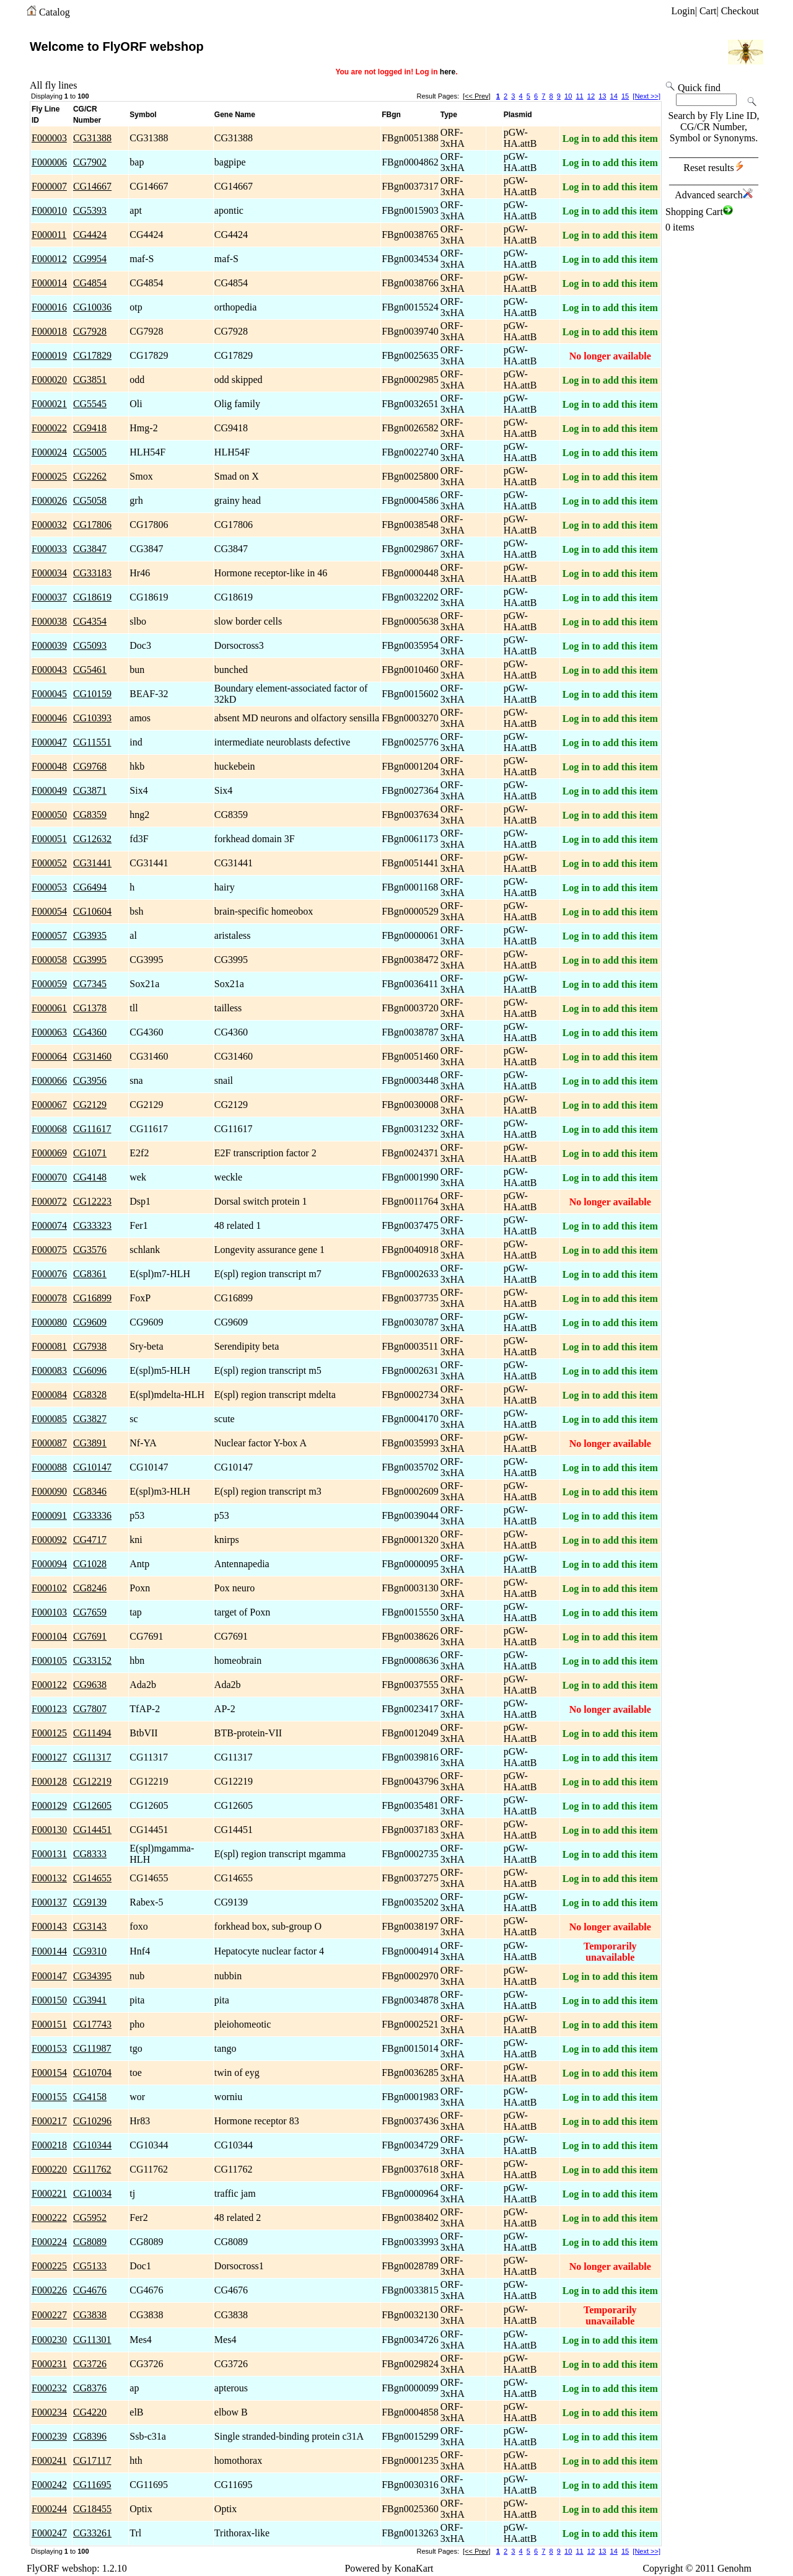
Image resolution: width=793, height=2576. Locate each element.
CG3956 (90, 1080)
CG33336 (92, 1515)
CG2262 (90, 476)
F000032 (49, 524)
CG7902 (90, 162)
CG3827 (90, 1418)
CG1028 (90, 1563)
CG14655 (92, 1878)
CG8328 (90, 1394)
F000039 (49, 645)
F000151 (49, 2024)
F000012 (49, 258)
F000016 (49, 307)
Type (448, 114)
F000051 (49, 838)
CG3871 (90, 790)
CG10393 (92, 718)
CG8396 (90, 2436)
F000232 (49, 2388)
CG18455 (92, 2508)
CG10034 (92, 2193)
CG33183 (92, 573)
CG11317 (92, 1757)
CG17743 (92, 2024)
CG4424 (90, 234)
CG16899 (92, 1298)
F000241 (49, 2460)
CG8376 (90, 2388)
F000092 (49, 1539)
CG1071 (90, 1153)
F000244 (49, 2508)
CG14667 (92, 186)
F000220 (49, 2169)
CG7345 (90, 983)
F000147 (49, 1976)
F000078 (49, 1298)
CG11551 (92, 742)
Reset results (713, 167)
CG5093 (90, 645)
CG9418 (90, 428)
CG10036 (92, 307)
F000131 (49, 1853)
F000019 (49, 355)
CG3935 (90, 935)
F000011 (49, 234)
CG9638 (90, 1684)
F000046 (49, 718)
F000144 (49, 1951)
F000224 (49, 2241)
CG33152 (92, 1660)
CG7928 (90, 331)
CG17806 (92, 524)
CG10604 (92, 911)
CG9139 (90, 1902)
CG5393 (90, 210)
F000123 (49, 1708)
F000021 (49, 403)
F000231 (49, 2363)
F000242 (49, 2484)
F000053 (49, 887)
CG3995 (90, 959)
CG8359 (90, 814)
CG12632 (92, 838)
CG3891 (90, 1443)
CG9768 (90, 766)
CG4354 (90, 621)
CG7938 (90, 1346)
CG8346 (90, 1491)
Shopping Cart (699, 211)
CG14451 (92, 1829)
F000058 (49, 959)
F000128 (49, 1781)
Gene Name (234, 114)
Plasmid (518, 114)
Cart (708, 11)
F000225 (49, 2266)
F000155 (49, 2096)
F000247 (49, 2533)
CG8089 (90, 2241)
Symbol (142, 114)
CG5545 (90, 403)
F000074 (49, 1225)
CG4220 (90, 2412)
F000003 (49, 138)
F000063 (49, 1032)
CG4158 (90, 2096)
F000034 (49, 573)
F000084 (49, 1394)
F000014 (49, 283)
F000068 (49, 1128)
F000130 (49, 1829)
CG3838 (90, 2315)
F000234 (49, 2412)
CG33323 (92, 1225)
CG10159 (92, 693)
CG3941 (90, 2000)
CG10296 (92, 2121)
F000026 (49, 500)
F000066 (49, 1080)
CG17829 (92, 355)
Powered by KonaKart (388, 2568)
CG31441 (92, 863)
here (447, 72)
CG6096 (90, 1370)
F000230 (49, 2339)
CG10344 (92, 2145)
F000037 (49, 597)
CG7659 (90, 1612)
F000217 (49, 2121)
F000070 (49, 1177)
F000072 (49, 1201)
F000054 (49, 911)
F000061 (49, 1008)
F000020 (49, 379)
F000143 (49, 1926)
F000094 (49, 1563)
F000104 (49, 1636)
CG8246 (90, 1588)
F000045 (49, 693)
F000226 (49, 2290)
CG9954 (90, 258)
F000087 (49, 1443)
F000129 (49, 1805)
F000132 (49, 1878)
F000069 (49, 1153)
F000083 (49, 1370)
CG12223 (92, 1201)
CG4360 (90, 1032)
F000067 (49, 1104)
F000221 (49, 2193)
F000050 (49, 814)
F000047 (49, 742)
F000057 (49, 935)
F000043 (49, 669)
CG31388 (92, 138)
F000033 (49, 548)
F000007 (49, 186)
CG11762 (92, 2169)
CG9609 (90, 1322)
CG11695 (92, 2484)
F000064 (49, 1056)
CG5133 (90, 2266)
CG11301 (92, 2339)
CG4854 (90, 283)
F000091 (49, 1515)
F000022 (49, 428)
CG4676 (90, 2290)
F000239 (49, 2436)
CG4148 (90, 1177)
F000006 (49, 162)
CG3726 (90, 2363)
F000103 (49, 1612)
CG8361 (90, 1273)
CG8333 (90, 1853)
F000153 (49, 2048)
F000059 (49, 983)
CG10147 (92, 1467)
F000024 (49, 452)
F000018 (49, 331)
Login (683, 11)
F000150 (49, 2000)
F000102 (49, 1588)
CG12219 (92, 1781)
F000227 (49, 2315)
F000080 (49, 1322)
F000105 (49, 1660)
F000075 (49, 1249)
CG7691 (90, 1636)
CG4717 (90, 1539)
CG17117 (92, 2460)
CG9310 (90, 1951)
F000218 (49, 2145)
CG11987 (92, 2048)
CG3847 (90, 548)
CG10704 (92, 2072)
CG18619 (92, 597)
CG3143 (90, 1926)
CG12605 (92, 1805)
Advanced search (714, 195)
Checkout (740, 11)
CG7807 (90, 1708)
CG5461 (90, 669)
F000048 (49, 766)
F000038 (49, 621)
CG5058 (90, 500)
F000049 (49, 790)
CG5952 (90, 2217)
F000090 (49, 1491)
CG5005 (90, 452)
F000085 (49, 1418)
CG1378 (90, 1008)
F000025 (49, 476)
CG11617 (92, 1128)
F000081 (49, 1346)
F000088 (49, 1467)
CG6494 (90, 887)
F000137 (49, 1902)
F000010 (49, 210)
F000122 (49, 1684)
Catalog (54, 12)
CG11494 (92, 1733)
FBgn (391, 114)
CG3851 (90, 379)
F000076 (49, 1273)
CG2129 (90, 1104)
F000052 (49, 863)
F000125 (49, 1733)
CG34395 (92, 1976)
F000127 (49, 1757)
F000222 (49, 2217)
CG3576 (90, 1249)
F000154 (49, 2072)
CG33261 (92, 2533)
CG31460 (92, 1056)
